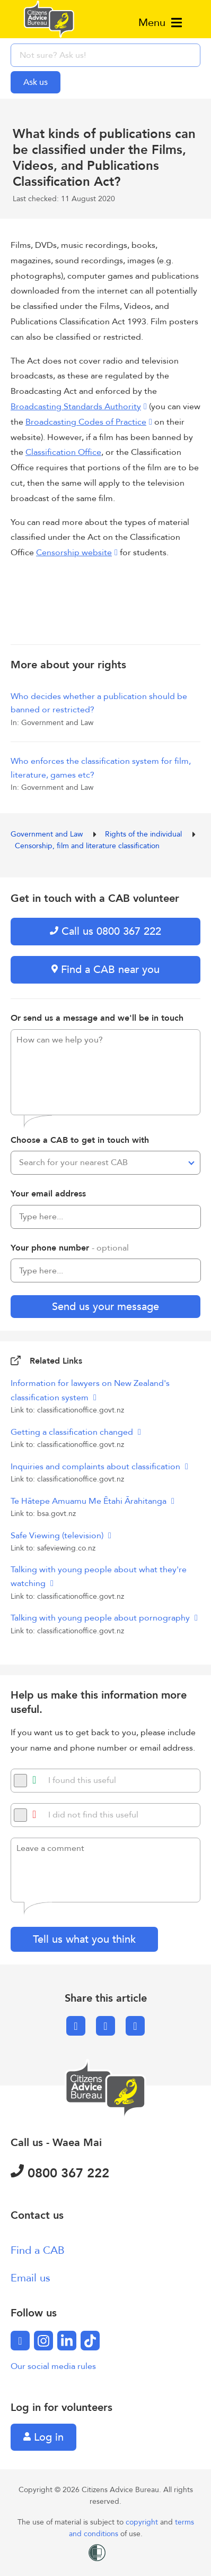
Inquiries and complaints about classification (96, 1466)
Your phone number (70, 1248)
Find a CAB (38, 2250)
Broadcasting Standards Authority (76, 406)
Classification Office (63, 452)
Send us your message (105, 1306)
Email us (30, 2278)
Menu (160, 22)
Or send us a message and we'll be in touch (97, 1018)
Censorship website (74, 552)
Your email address (48, 1194)
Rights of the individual (144, 834)
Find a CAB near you (105, 969)
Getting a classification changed (73, 1432)
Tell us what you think (84, 1939)
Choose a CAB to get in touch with (80, 1140)
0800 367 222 (60, 2173)
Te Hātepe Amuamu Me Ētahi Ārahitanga (90, 1501)
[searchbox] (105, 55)
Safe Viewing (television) (58, 1535)
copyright (143, 2522)
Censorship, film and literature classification (87, 846)
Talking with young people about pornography (101, 1618)
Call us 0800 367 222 (105, 931)
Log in (43, 2437)
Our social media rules (53, 2366)
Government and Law (48, 834)
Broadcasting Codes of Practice (85, 422)
